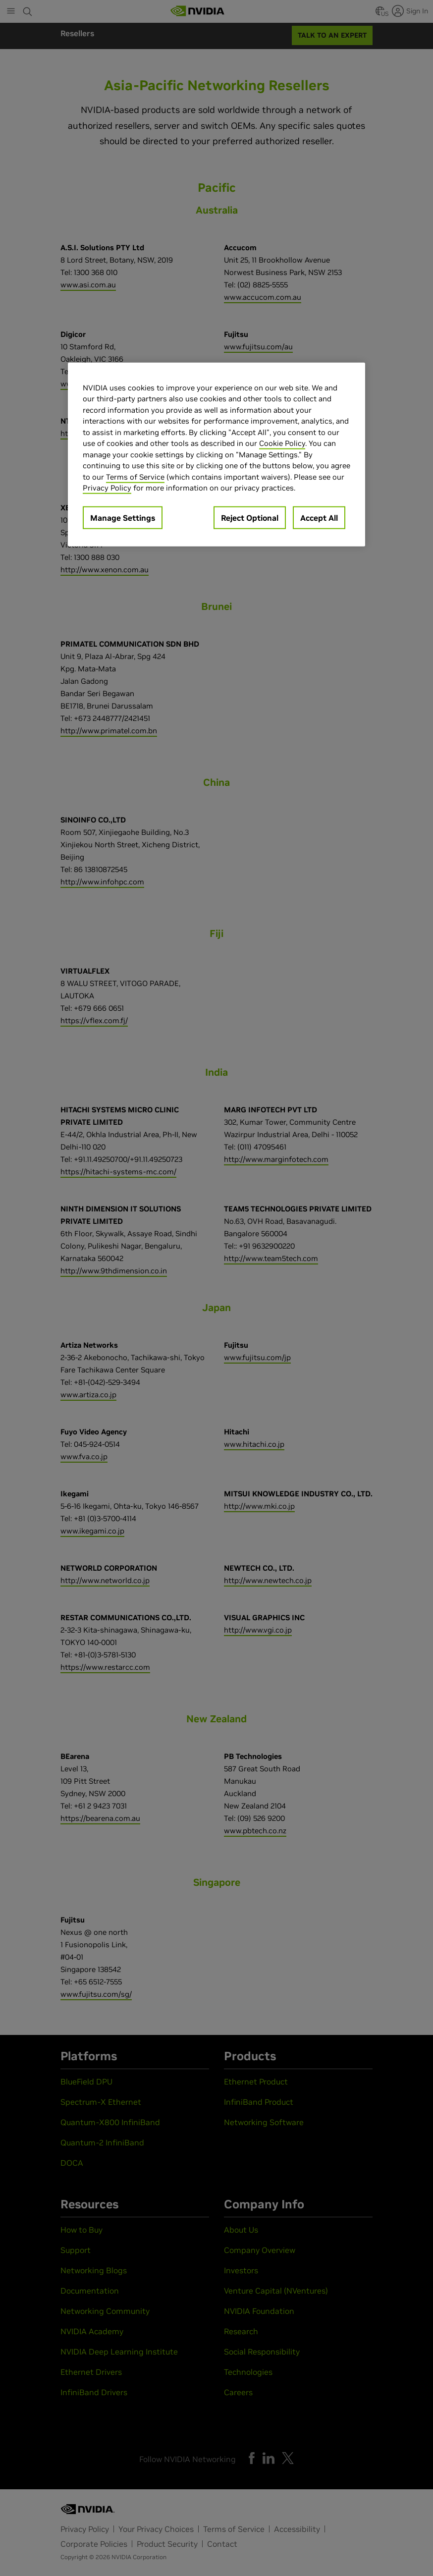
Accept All (319, 518)
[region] (216, 455)
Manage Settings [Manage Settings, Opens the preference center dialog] (122, 518)
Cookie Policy (282, 443)
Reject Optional (249, 518)
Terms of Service (135, 477)
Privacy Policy (107, 488)
